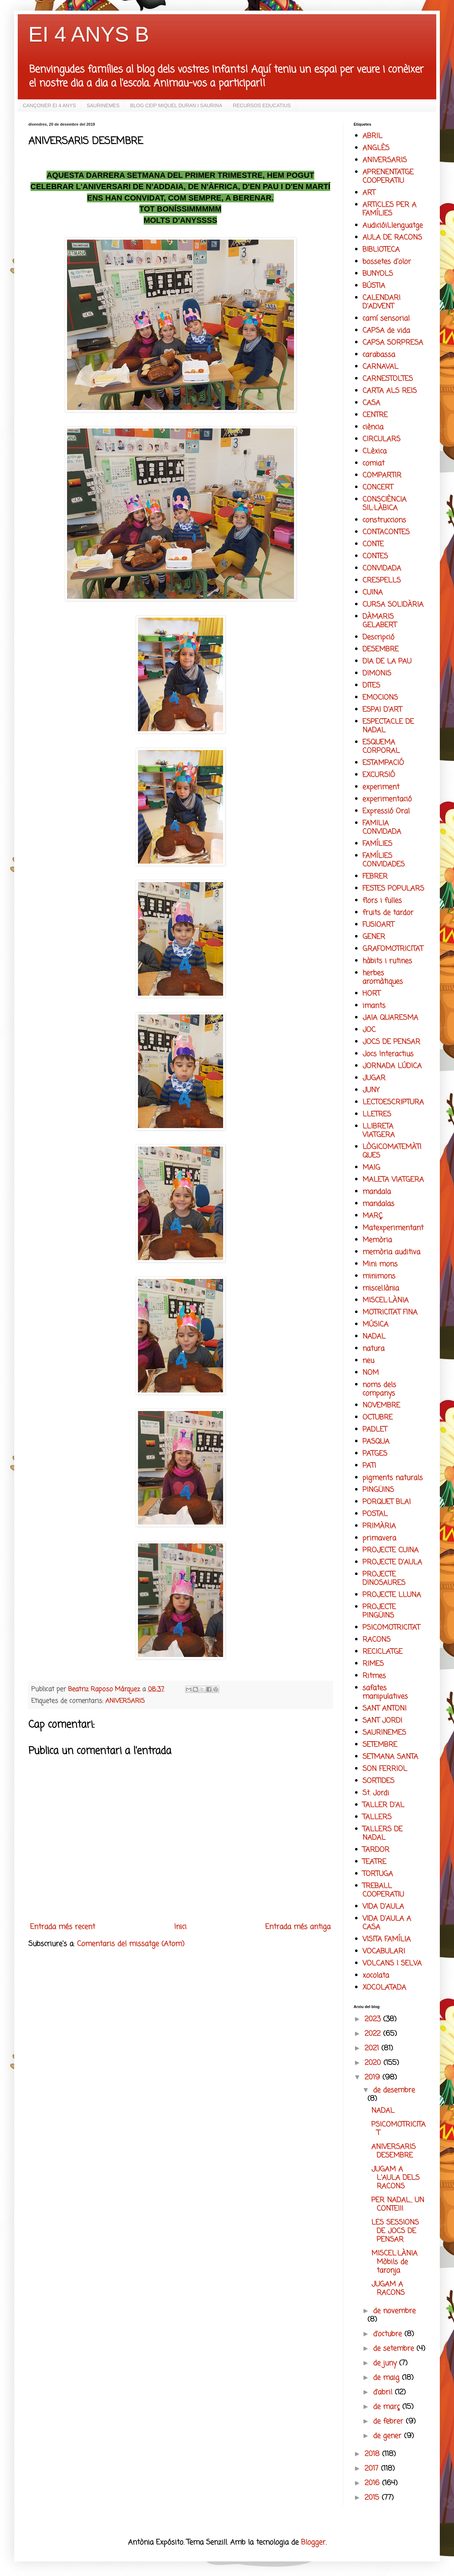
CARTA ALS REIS (389, 390)
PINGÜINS (378, 1489)
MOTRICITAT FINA (389, 1312)
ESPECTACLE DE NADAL (388, 726)
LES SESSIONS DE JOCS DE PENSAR (395, 2231)
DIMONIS (376, 673)
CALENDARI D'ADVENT (381, 302)
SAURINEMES (103, 105)
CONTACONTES (386, 532)
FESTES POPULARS (393, 888)
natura (373, 1348)
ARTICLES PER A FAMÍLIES (389, 209)
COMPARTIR (382, 475)
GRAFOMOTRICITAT (392, 949)
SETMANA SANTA (390, 1756)
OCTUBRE (377, 1417)
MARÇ (372, 1215)
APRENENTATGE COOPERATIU (388, 176)
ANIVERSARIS (125, 1701)
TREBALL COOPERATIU (383, 1890)
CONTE (373, 544)
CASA (371, 403)
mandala (376, 1191)
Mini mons (380, 1264)
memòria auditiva (391, 1252)
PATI (369, 1465)
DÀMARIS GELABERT (379, 621)
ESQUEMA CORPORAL (381, 746)
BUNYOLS (377, 273)
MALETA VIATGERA (393, 1179)
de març (387, 2406)
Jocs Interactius (388, 1054)
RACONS (376, 1639)
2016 (373, 2483)
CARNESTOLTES (387, 378)
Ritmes (374, 1675)
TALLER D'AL (383, 1805)
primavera (379, 1538)
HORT (371, 993)
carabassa (378, 354)
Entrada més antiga (298, 1926)
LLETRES (376, 1114)
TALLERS (377, 1817)
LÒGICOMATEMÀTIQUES (391, 1151)
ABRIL (372, 136)
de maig (387, 2377)
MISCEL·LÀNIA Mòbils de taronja (394, 2262)
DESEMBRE (380, 649)
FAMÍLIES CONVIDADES (383, 860)
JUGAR (374, 1078)
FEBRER (375, 876)
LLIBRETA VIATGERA (378, 1131)
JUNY (371, 1090)
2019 (373, 2077)
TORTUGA (377, 1874)
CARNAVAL (380, 366)
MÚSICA (375, 1324)
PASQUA (375, 1441)
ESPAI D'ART (382, 709)
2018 (373, 2454)
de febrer (389, 2421)
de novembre (394, 2311)
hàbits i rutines (387, 961)
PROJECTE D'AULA (392, 1562)
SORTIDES (378, 1781)
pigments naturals (392, 1477)
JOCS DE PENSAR (391, 1042)
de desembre (394, 2090)
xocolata (375, 1975)
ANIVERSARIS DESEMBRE (393, 2151)
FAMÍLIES (377, 843)
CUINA (372, 592)
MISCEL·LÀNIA (385, 1300)
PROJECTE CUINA (390, 1550)
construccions (384, 520)
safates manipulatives (385, 1692)
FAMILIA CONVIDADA (381, 827)
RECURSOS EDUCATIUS (262, 105)
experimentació (387, 799)
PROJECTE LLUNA (391, 1595)
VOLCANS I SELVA (392, 1963)
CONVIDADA (381, 568)
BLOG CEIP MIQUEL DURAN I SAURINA (176, 105)
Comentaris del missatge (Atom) (130, 1943)
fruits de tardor (388, 912)
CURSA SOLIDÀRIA (392, 604)
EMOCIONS (380, 697)
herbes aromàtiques (382, 977)
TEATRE (374, 1861)
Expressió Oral (386, 811)
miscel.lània (380, 1288)
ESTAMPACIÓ (383, 763)
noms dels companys (379, 1389)
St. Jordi (375, 1793)
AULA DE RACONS (392, 237)
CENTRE (375, 415)
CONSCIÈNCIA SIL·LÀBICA (384, 504)
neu (368, 1360)
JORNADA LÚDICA (392, 1066)
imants (374, 1005)
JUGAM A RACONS (388, 2288)
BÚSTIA (373, 285)
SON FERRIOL (384, 1768)
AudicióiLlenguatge (392, 225)
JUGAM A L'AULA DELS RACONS (395, 2178)
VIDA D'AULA (383, 1906)
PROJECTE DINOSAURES (383, 1578)
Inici (180, 1926)
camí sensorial (386, 318)
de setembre (394, 2348)
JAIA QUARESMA (390, 1017)
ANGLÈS (375, 148)
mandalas (378, 1203)
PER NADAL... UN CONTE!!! (397, 2204)
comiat (373, 463)
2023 (374, 2019)
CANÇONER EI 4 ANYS (49, 105)
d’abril (384, 2392)
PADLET (374, 1429)
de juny (386, 2363)
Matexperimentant (392, 1228)
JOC (369, 1029)
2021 (373, 2048)
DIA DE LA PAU (386, 661)
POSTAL (375, 1514)
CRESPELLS (381, 580)
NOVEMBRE (381, 1405)
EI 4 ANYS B (88, 34)
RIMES (373, 1663)
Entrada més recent (62, 1926)
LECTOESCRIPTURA (393, 1102)
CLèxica (374, 451)
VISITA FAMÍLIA (386, 1939)
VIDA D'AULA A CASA (386, 1923)
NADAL (374, 1336)
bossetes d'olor (386, 261)
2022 (374, 2033)
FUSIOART (378, 924)
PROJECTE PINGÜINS (379, 1611)
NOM (370, 1372)
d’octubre (388, 2334)
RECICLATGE (382, 1651)
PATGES (374, 1453)
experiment (380, 787)
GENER (373, 936)
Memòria (377, 1240)
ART (368, 192)
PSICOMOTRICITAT (391, 1627)
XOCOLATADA (384, 1987)
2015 (373, 2497)
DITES (371, 685)
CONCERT (377, 487)
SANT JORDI (382, 1720)
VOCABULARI (383, 1951)
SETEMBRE (379, 1744)
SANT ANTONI (384, 1708)
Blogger (313, 2542)
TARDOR (375, 1849)
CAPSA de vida (386, 330)
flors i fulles (382, 900)
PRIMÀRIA (379, 1526)
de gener (388, 2435)
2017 (373, 2468)
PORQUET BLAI (386, 1502)
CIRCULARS (381, 439)
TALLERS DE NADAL (382, 1833)
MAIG (371, 1167)
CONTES (375, 556)
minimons (378, 1276)
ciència (372, 427)
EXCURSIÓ (378, 775)
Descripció (378, 637)
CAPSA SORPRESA (392, 342)
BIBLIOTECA (381, 249)
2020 (374, 2062)
